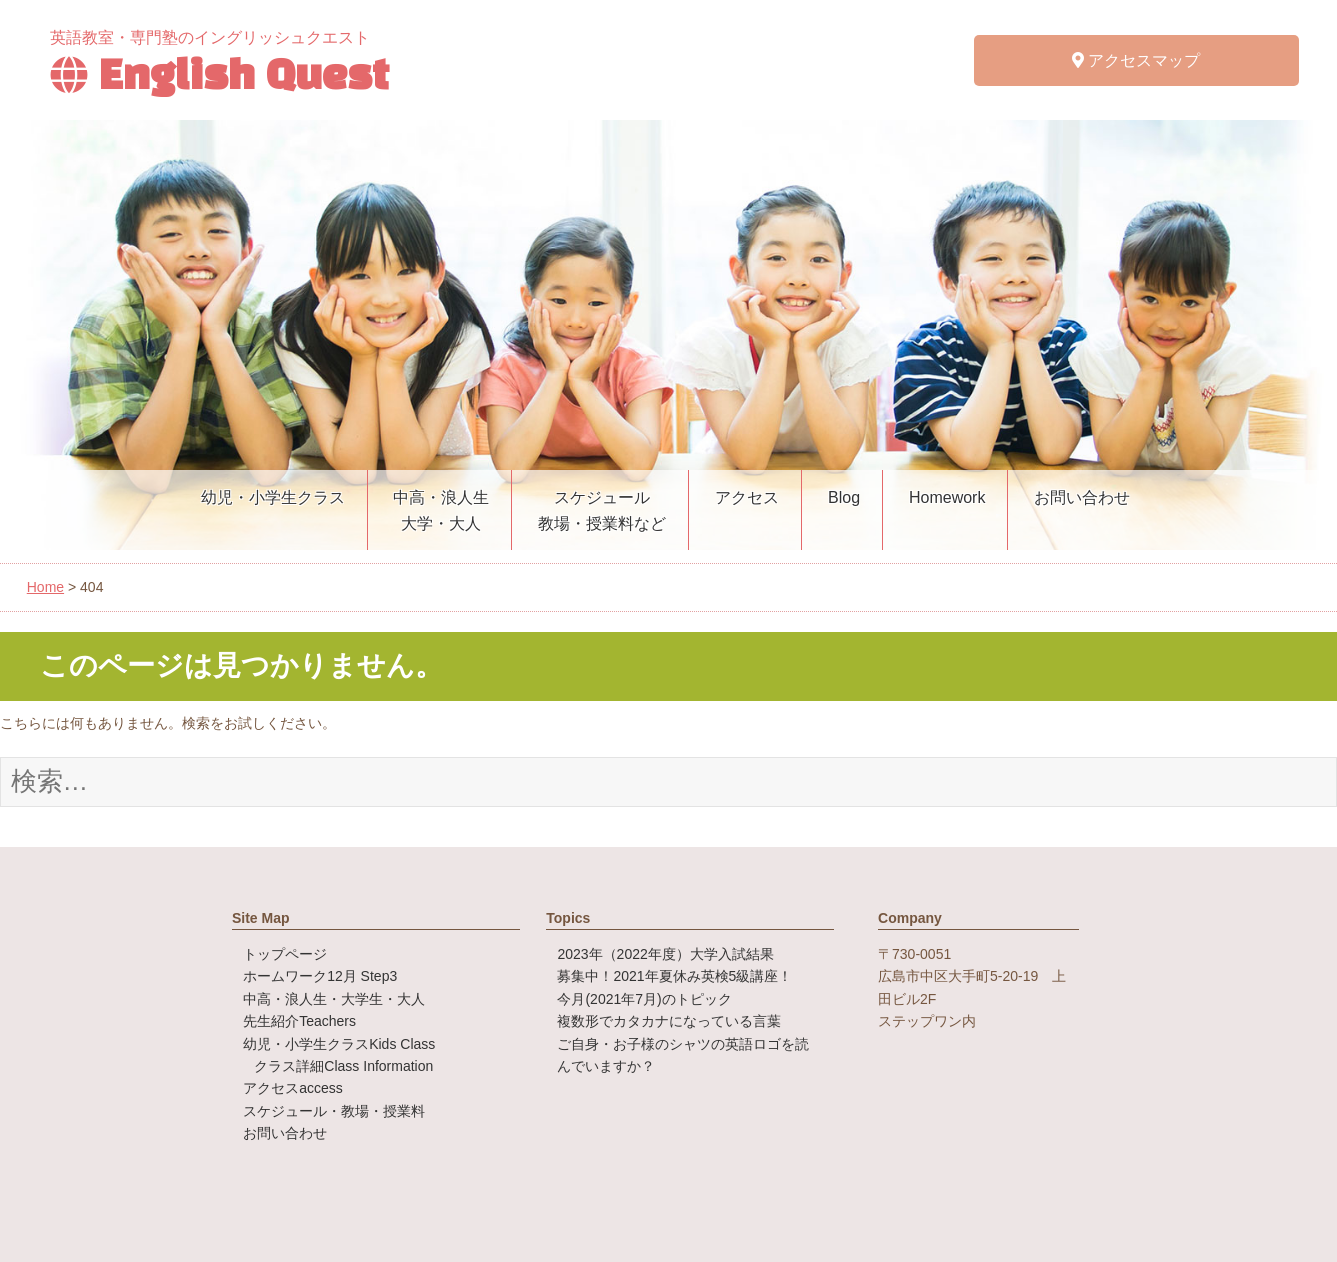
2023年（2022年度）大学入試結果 (665, 954)
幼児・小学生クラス (273, 497)
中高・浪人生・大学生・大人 (334, 999)
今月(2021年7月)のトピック (644, 999)
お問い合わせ (1082, 497)
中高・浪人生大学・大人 (441, 510)
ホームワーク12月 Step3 (320, 976)
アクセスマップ (1136, 60)
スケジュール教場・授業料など (602, 510)
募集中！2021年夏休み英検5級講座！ (674, 976)
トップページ (285, 954)
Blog (844, 497)
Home (45, 587)
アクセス (747, 497)
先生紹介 (299, 1021)
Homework (947, 497)
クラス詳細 (343, 1066)
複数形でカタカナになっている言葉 (669, 1021)
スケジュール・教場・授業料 (334, 1111)
